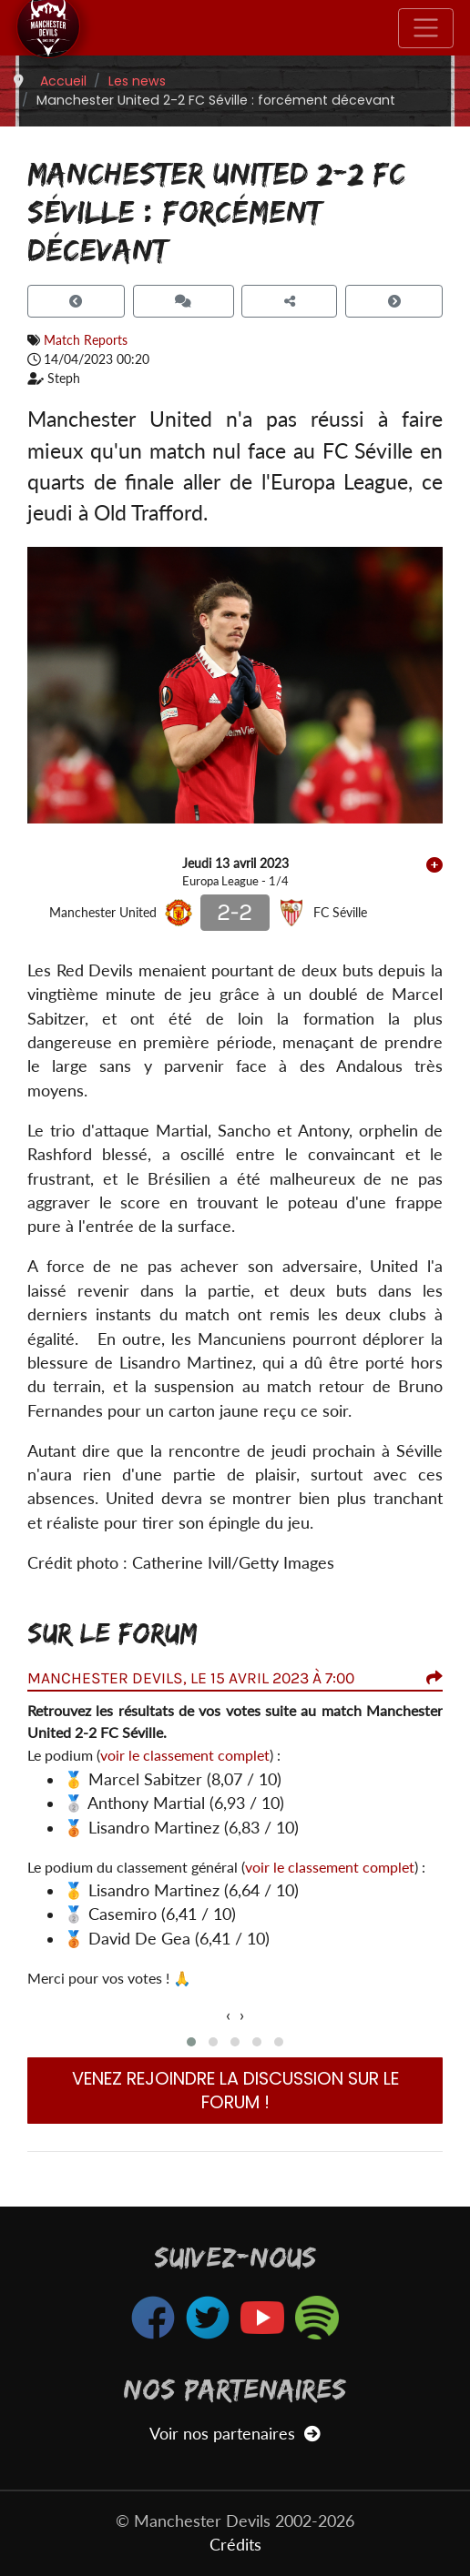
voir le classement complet (185, 1754)
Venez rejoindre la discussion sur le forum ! (235, 2090)
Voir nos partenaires (234, 2433)
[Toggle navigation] (426, 28)
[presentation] (228, 2015)
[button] (191, 2042)
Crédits (235, 2544)
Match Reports (86, 340)
